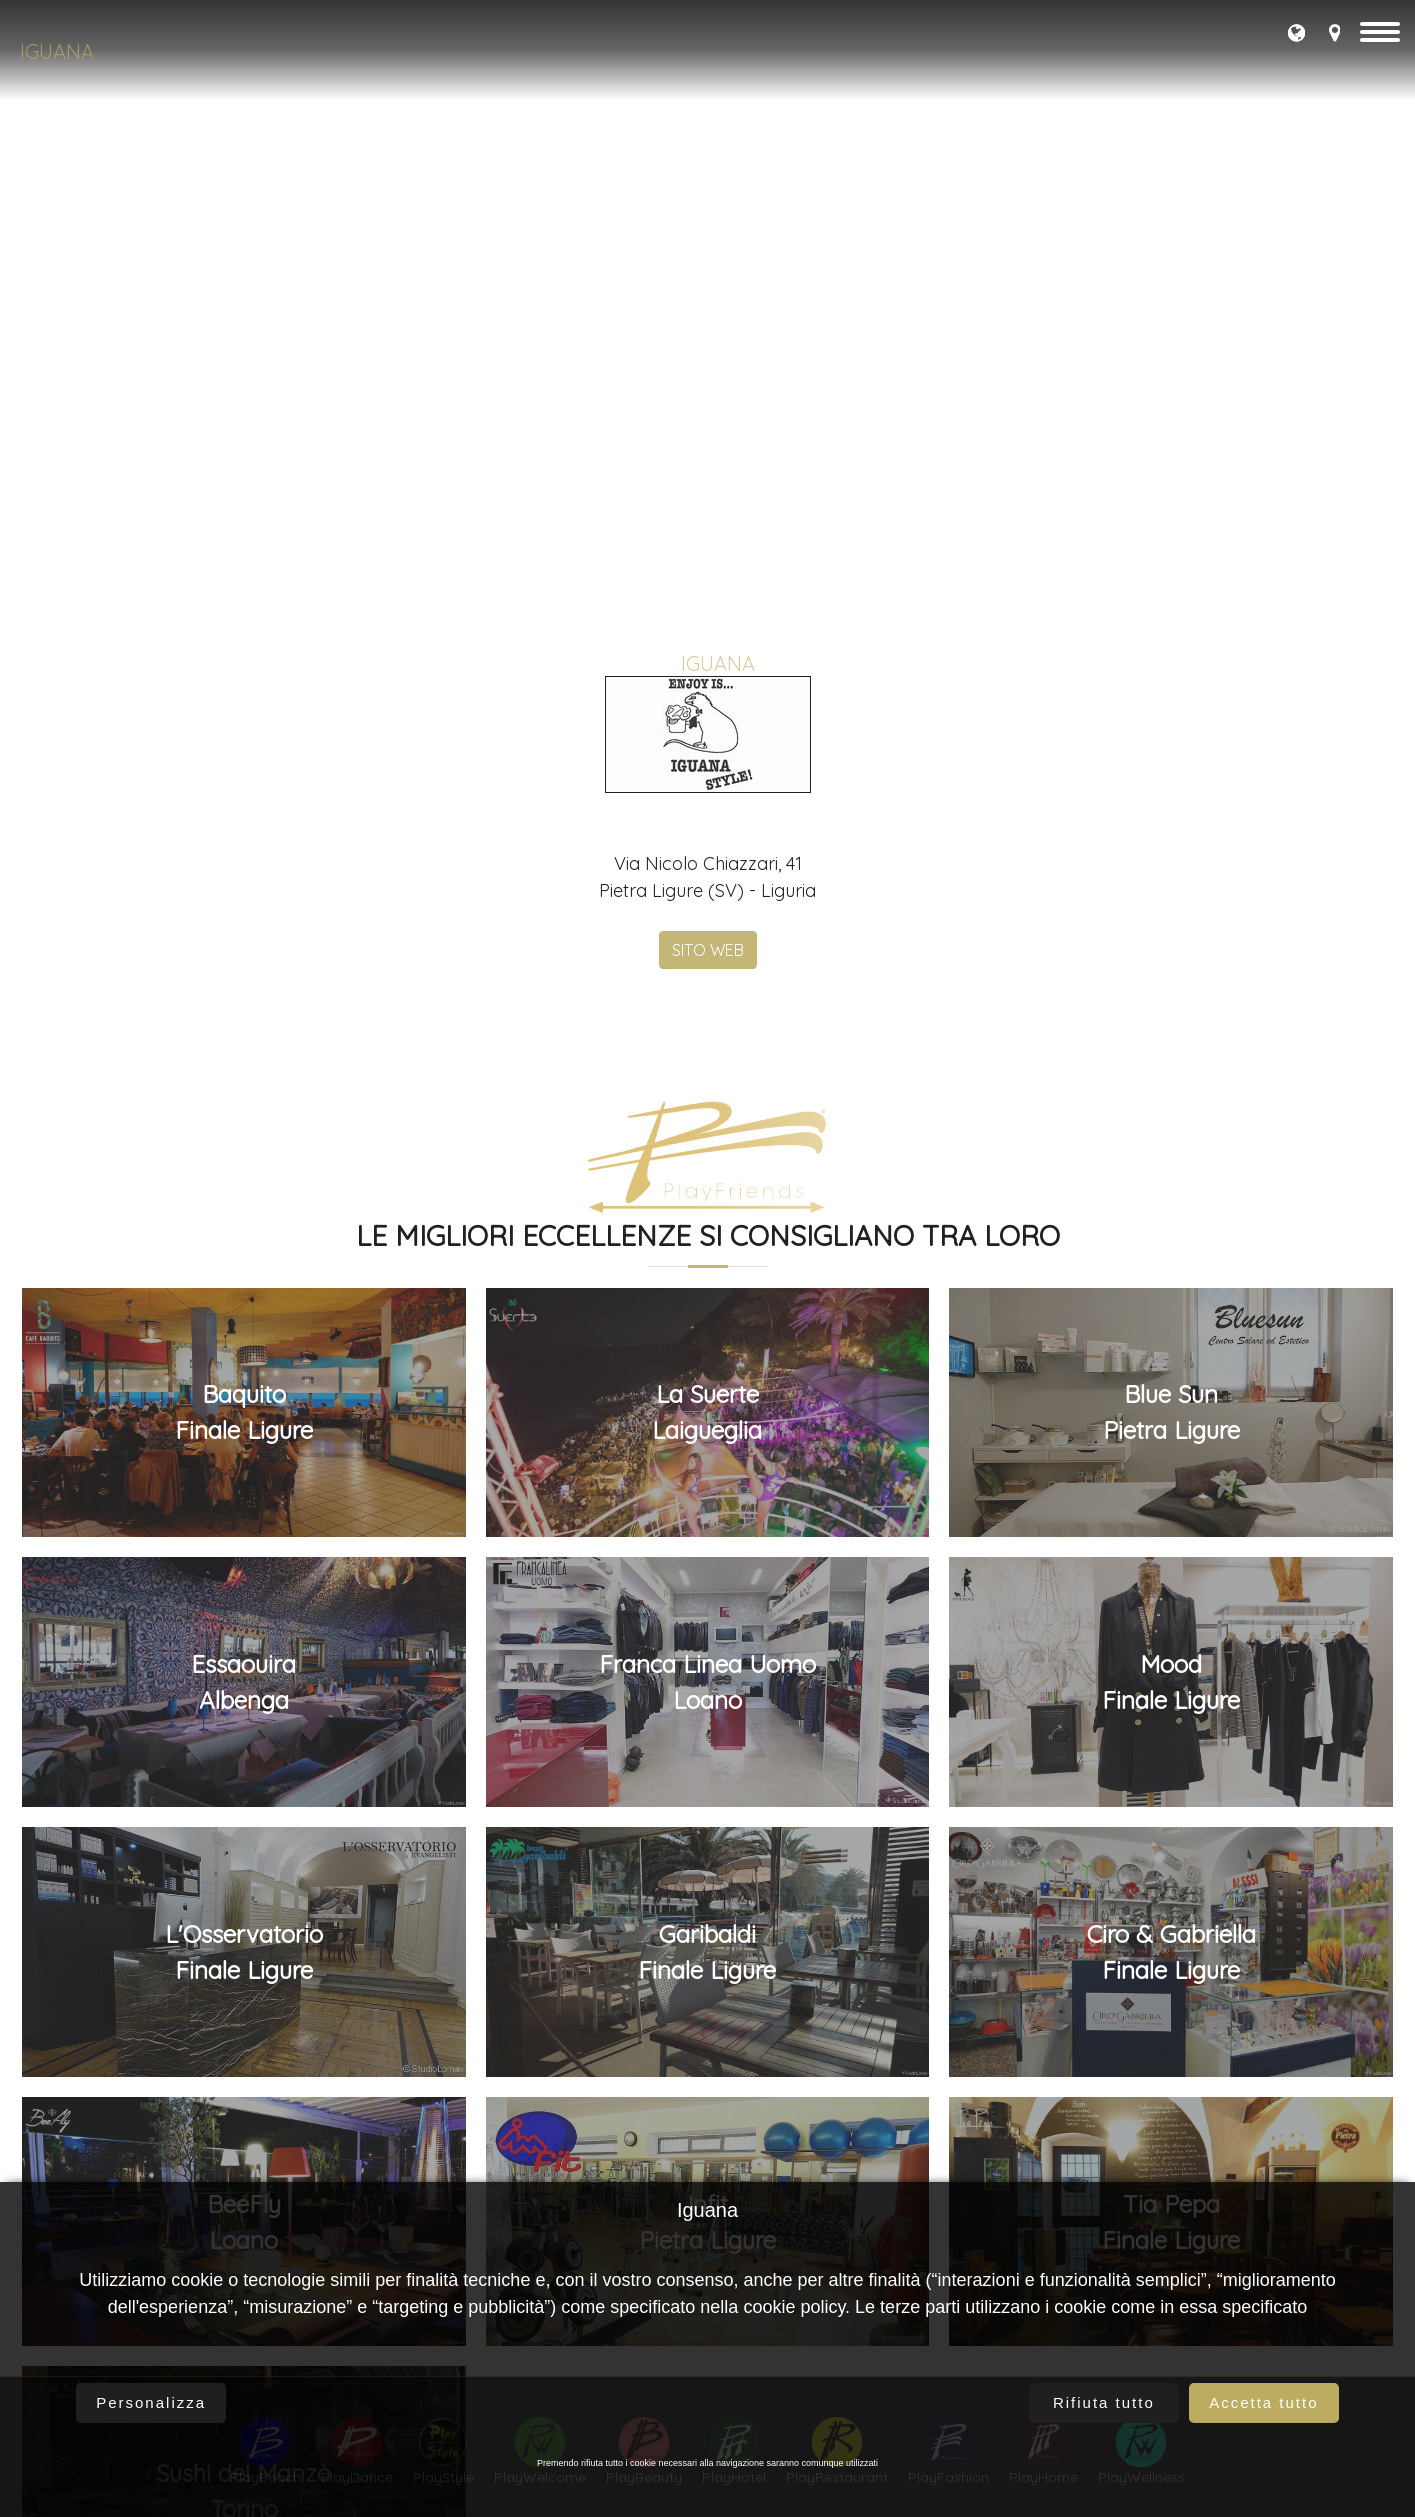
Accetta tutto (1263, 2402)
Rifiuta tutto (1104, 2402)
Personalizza (151, 2402)
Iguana (57, 51)
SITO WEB (708, 2174)
